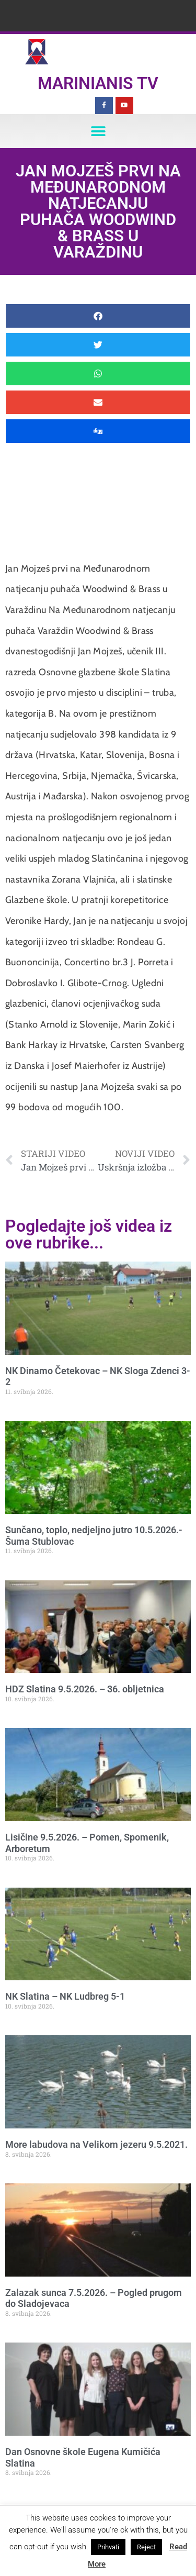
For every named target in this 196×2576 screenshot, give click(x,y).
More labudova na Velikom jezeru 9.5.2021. (96, 2144)
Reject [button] (146, 2547)
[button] (98, 131)
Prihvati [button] (108, 2547)
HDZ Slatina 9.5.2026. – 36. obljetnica (84, 1688)
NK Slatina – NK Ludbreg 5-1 (65, 1996)
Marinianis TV (98, 83)
